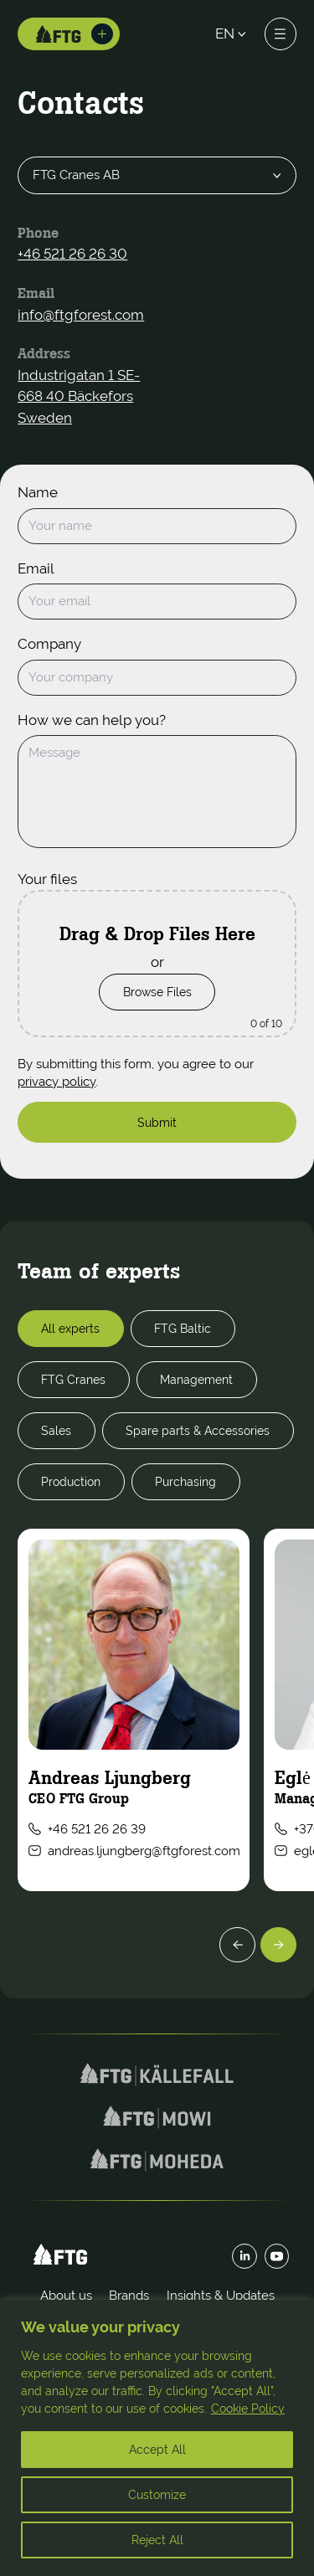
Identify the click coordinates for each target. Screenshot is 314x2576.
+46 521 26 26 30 (72, 255)
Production (70, 1481)
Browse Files (157, 992)
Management (196, 1379)
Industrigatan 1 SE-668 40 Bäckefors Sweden (79, 397)
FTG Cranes (73, 1379)
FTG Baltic (182, 1328)
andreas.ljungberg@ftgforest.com (133, 1850)
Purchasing (185, 1481)
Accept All (157, 2449)
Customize (157, 2494)
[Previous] (237, 1945)
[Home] (58, 34)
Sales (56, 1430)
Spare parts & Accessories (198, 1430)
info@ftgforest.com (81, 315)
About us (66, 2295)
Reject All (157, 2540)
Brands (129, 2295)
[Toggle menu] (280, 33)
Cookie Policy (248, 2408)
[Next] (278, 1945)
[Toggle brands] (102, 34)
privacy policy (56, 1081)
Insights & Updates (221, 2295)
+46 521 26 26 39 (87, 1829)
